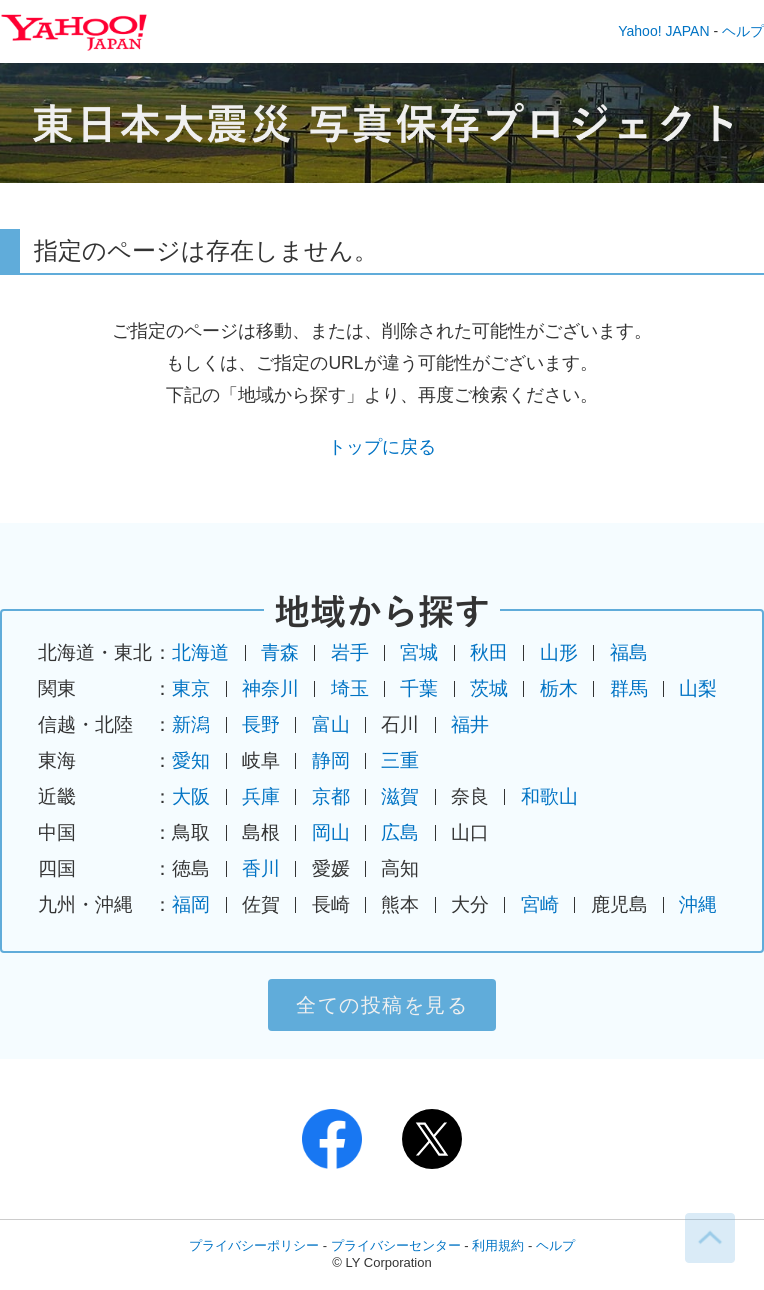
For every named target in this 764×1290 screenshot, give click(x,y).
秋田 (489, 652)
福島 (629, 652)
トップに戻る (382, 447)
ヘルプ (743, 31)
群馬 (629, 688)
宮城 (419, 652)
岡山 (331, 832)
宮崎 (540, 904)
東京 (191, 688)
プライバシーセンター (396, 1245)
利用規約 (498, 1245)
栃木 (559, 688)
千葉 (419, 688)
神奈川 (270, 688)
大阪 (191, 796)
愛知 (191, 760)
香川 (261, 868)
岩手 (350, 652)
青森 (280, 652)
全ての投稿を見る (382, 1005)
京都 (331, 796)
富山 (331, 724)
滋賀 (400, 796)
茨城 (489, 688)
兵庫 (261, 796)
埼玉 (350, 688)
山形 (559, 652)
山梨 (698, 688)
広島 (400, 832)
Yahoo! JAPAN (663, 31)
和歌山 (549, 796)
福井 (470, 724)
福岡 (191, 904)
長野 (261, 724)
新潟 (191, 724)
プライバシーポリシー (254, 1245)
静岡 (331, 760)
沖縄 (698, 904)
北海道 (200, 652)
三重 (400, 760)
